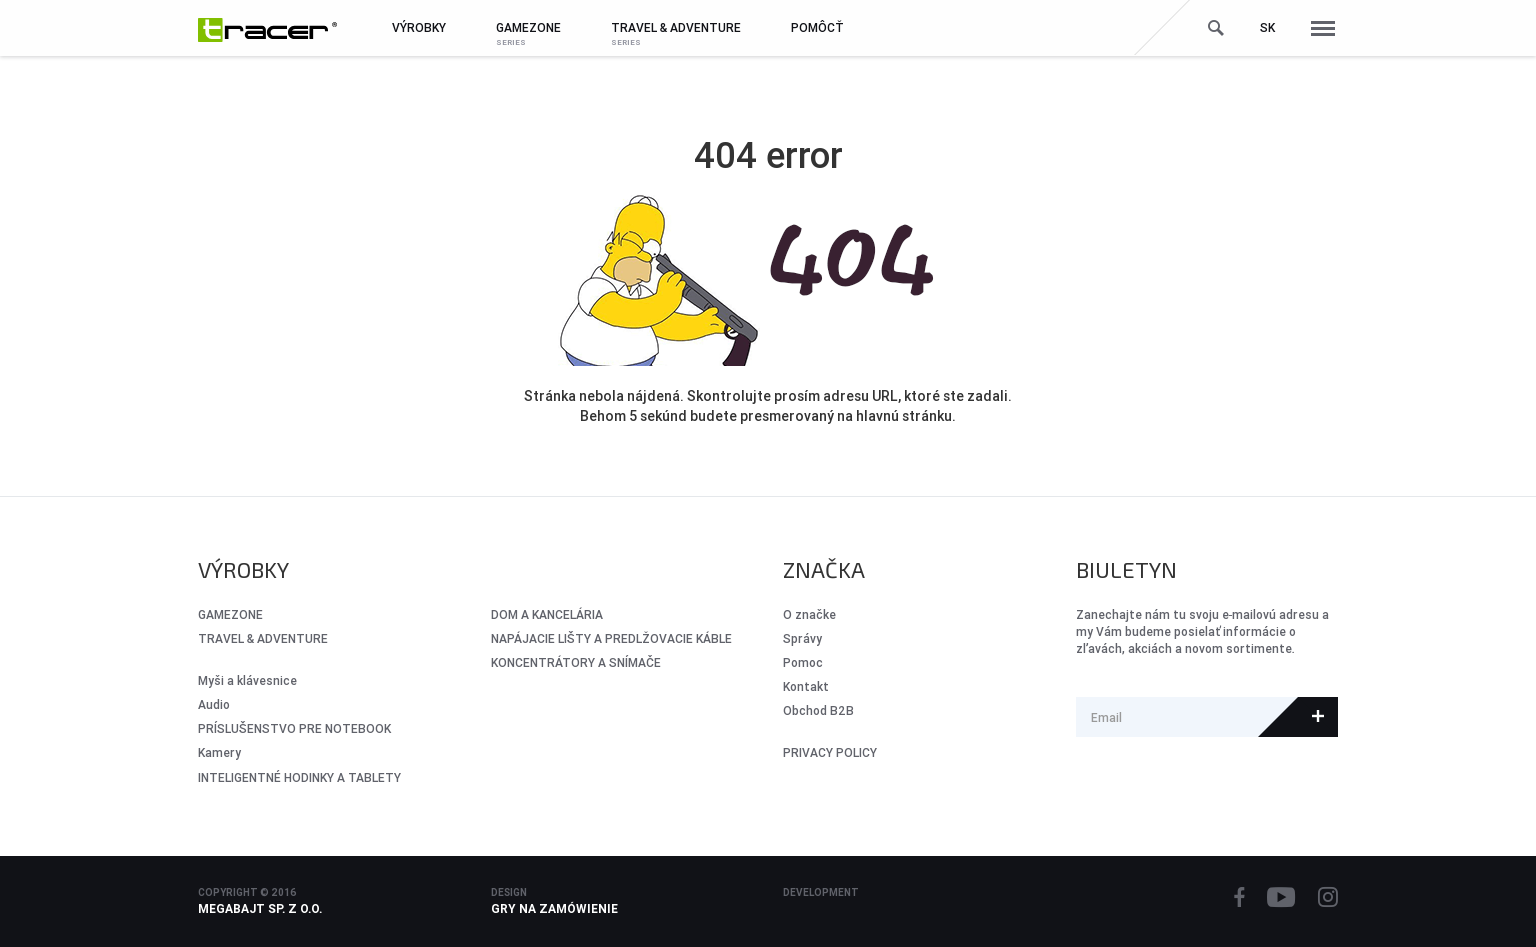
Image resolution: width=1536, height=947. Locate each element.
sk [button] (1267, 27)
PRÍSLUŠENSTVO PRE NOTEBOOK (294, 728)
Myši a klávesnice (247, 680)
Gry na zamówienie (554, 908)
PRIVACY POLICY (830, 752)
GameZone (230, 614)
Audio (214, 704)
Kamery (219, 752)
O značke (809, 614)
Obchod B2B (818, 710)
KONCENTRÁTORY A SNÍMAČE (576, 662)
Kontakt (806, 686)
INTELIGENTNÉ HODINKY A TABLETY (299, 777)
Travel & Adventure (263, 638)
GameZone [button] (528, 27)
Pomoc (803, 662)
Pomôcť (817, 27)
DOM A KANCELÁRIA (547, 614)
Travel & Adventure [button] (676, 27)
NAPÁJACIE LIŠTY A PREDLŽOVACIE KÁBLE (611, 638)
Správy (802, 638)
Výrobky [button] (419, 27)
